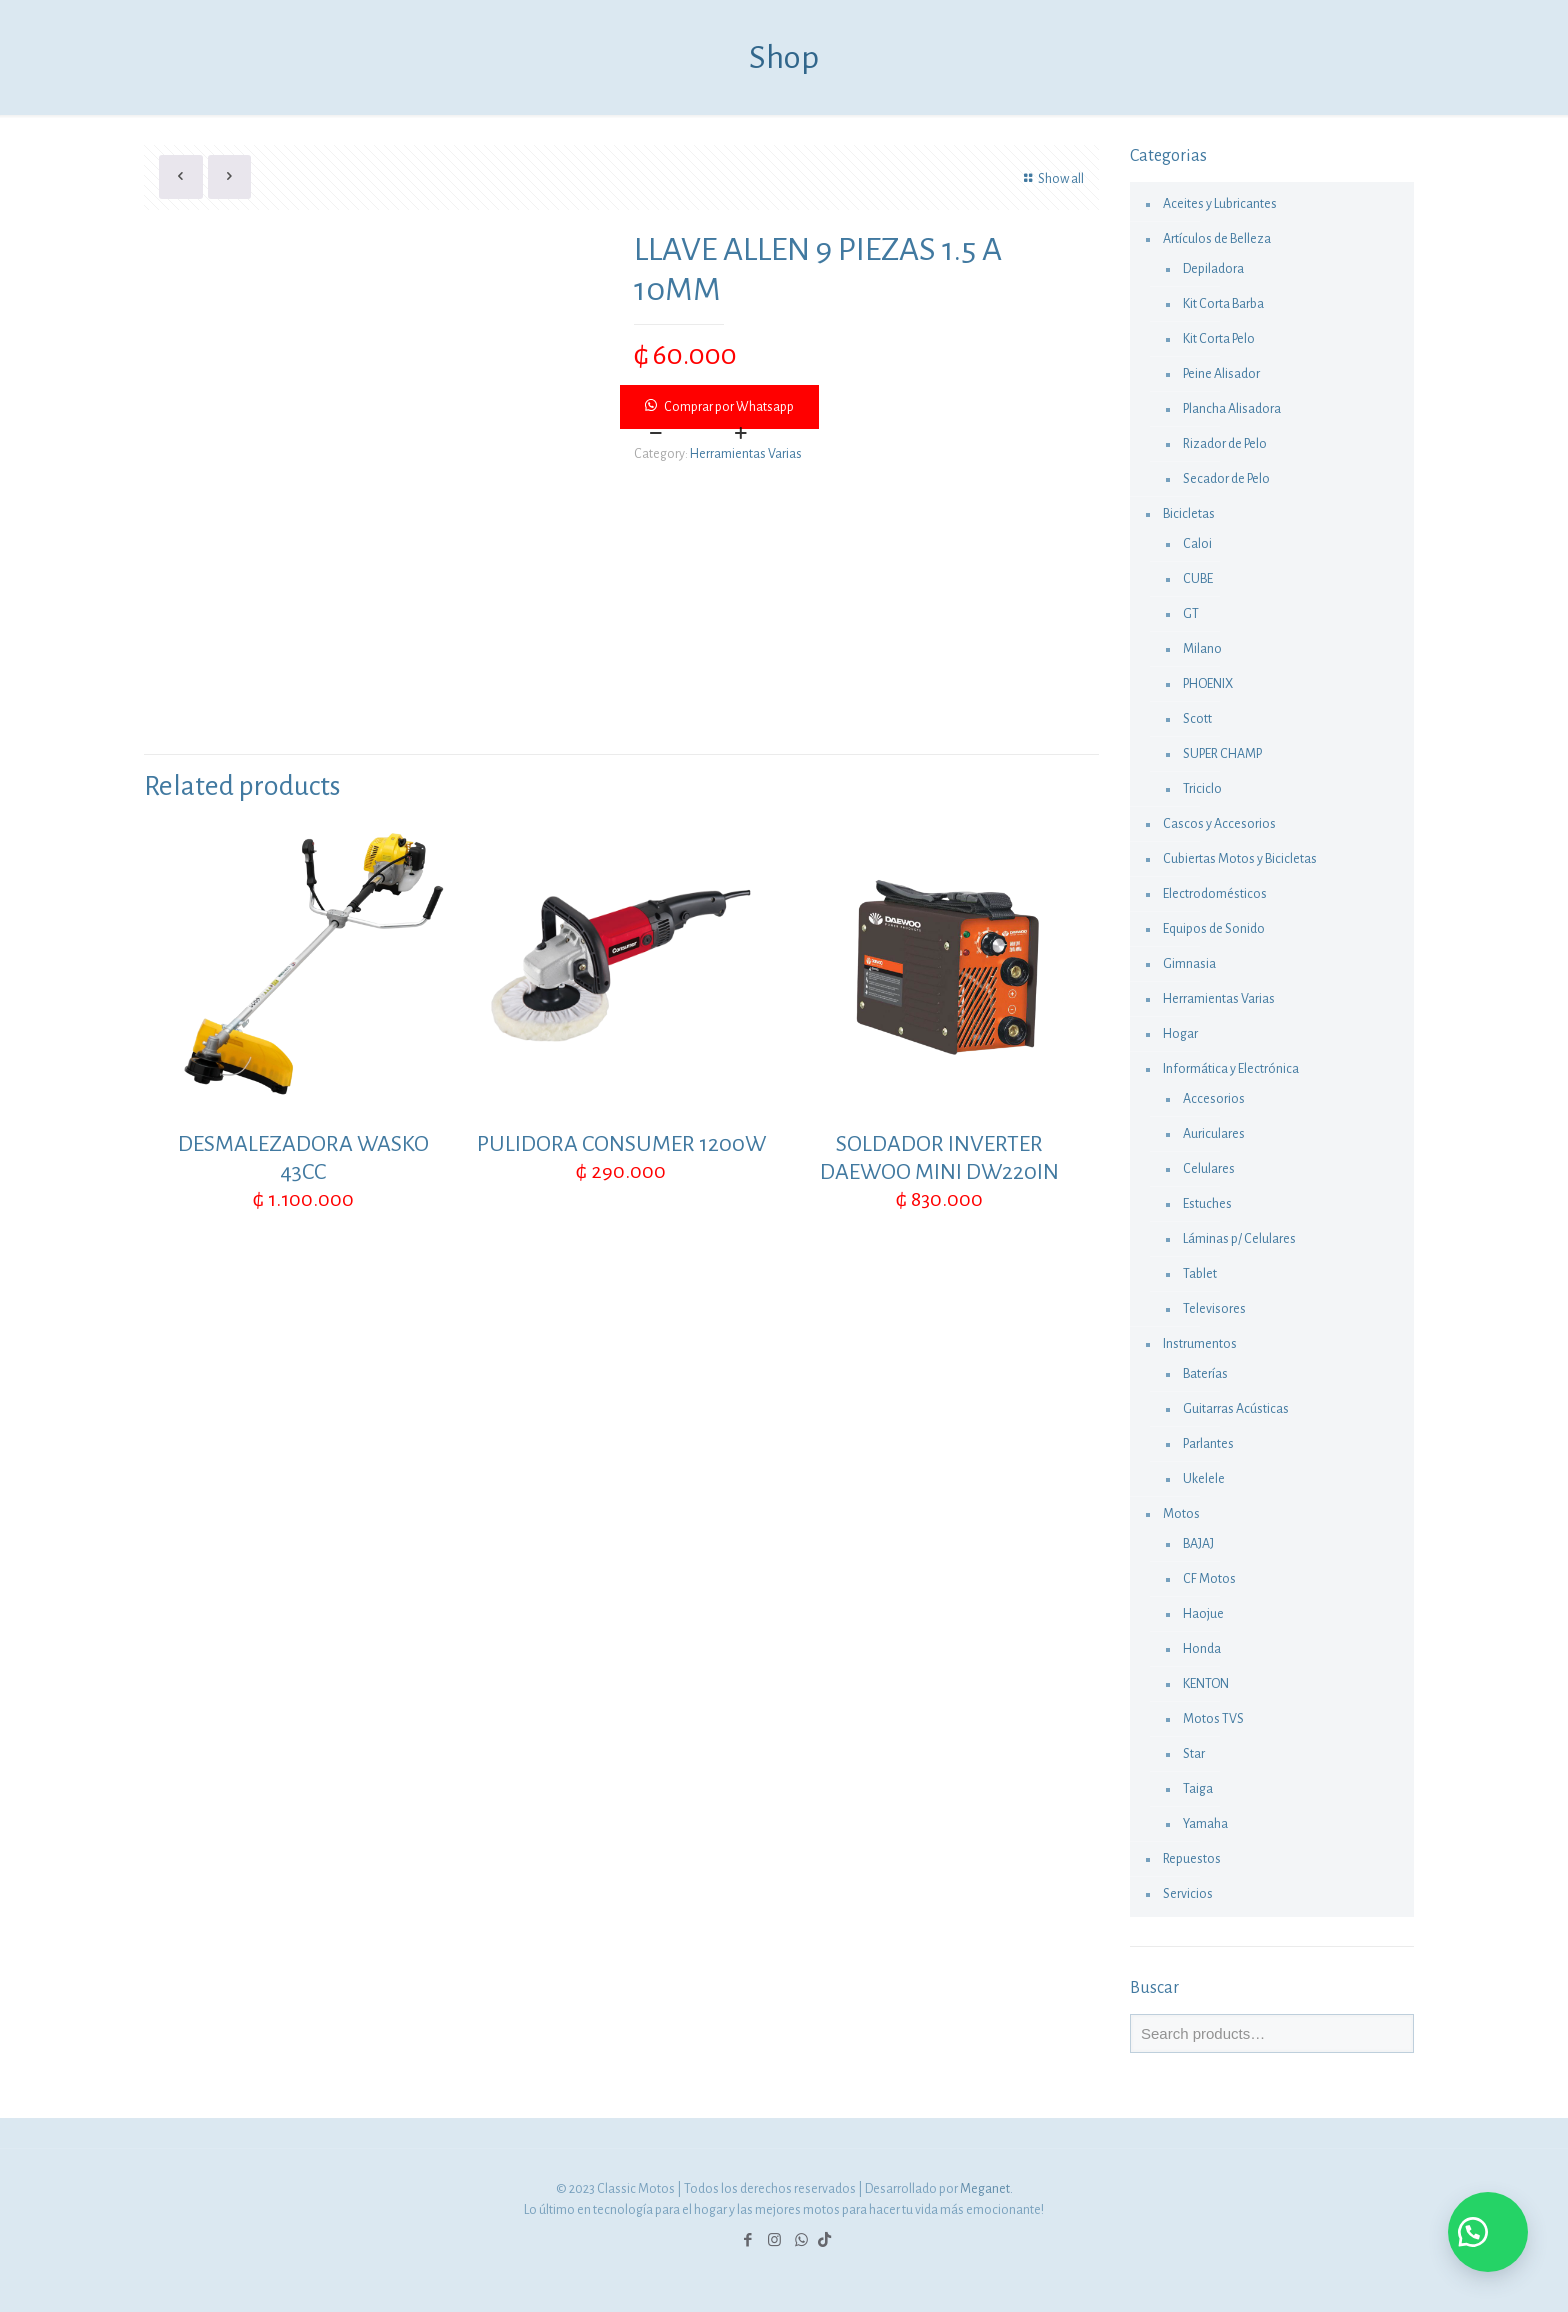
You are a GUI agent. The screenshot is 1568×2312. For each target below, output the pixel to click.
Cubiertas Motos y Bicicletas (1240, 859)
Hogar (1180, 1034)
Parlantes (1208, 1444)
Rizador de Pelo (1225, 444)
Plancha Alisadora (1232, 409)
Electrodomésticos (1215, 894)
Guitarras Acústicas (1236, 1409)
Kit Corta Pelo (1219, 339)
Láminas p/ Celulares (1239, 1239)
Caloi (1197, 544)
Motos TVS (1213, 1719)
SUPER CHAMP (1222, 754)
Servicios (1188, 1894)
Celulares (1209, 1169)
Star (1194, 1754)
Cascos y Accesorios (1219, 824)
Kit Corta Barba (1223, 304)
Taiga (1198, 1789)
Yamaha (1205, 1824)
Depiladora (1213, 269)
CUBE (1198, 579)
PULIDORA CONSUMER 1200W (621, 1144)
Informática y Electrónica (1231, 1069)
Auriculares (1214, 1134)
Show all (1051, 179)
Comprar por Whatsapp (729, 407)
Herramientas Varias (746, 454)
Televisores (1214, 1309)
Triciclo (1202, 789)
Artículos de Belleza (1217, 239)
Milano (1202, 649)
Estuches (1207, 1204)
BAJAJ (1198, 1544)
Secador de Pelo (1226, 479)
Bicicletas (1189, 514)
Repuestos (1192, 1859)
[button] (861, 407)
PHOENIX (1208, 684)
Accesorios (1214, 1099)
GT (1191, 614)
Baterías (1205, 1374)
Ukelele (1204, 1479)
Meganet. (986, 2189)
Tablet (1200, 1274)
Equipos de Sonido (1214, 929)
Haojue (1203, 1614)
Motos (1181, 1514)
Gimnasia (1189, 964)
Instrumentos (1200, 1344)
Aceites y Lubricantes (1220, 204)
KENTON (1206, 1684)
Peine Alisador (1221, 374)
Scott (1197, 719)
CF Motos (1209, 1579)
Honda (1202, 1649)
